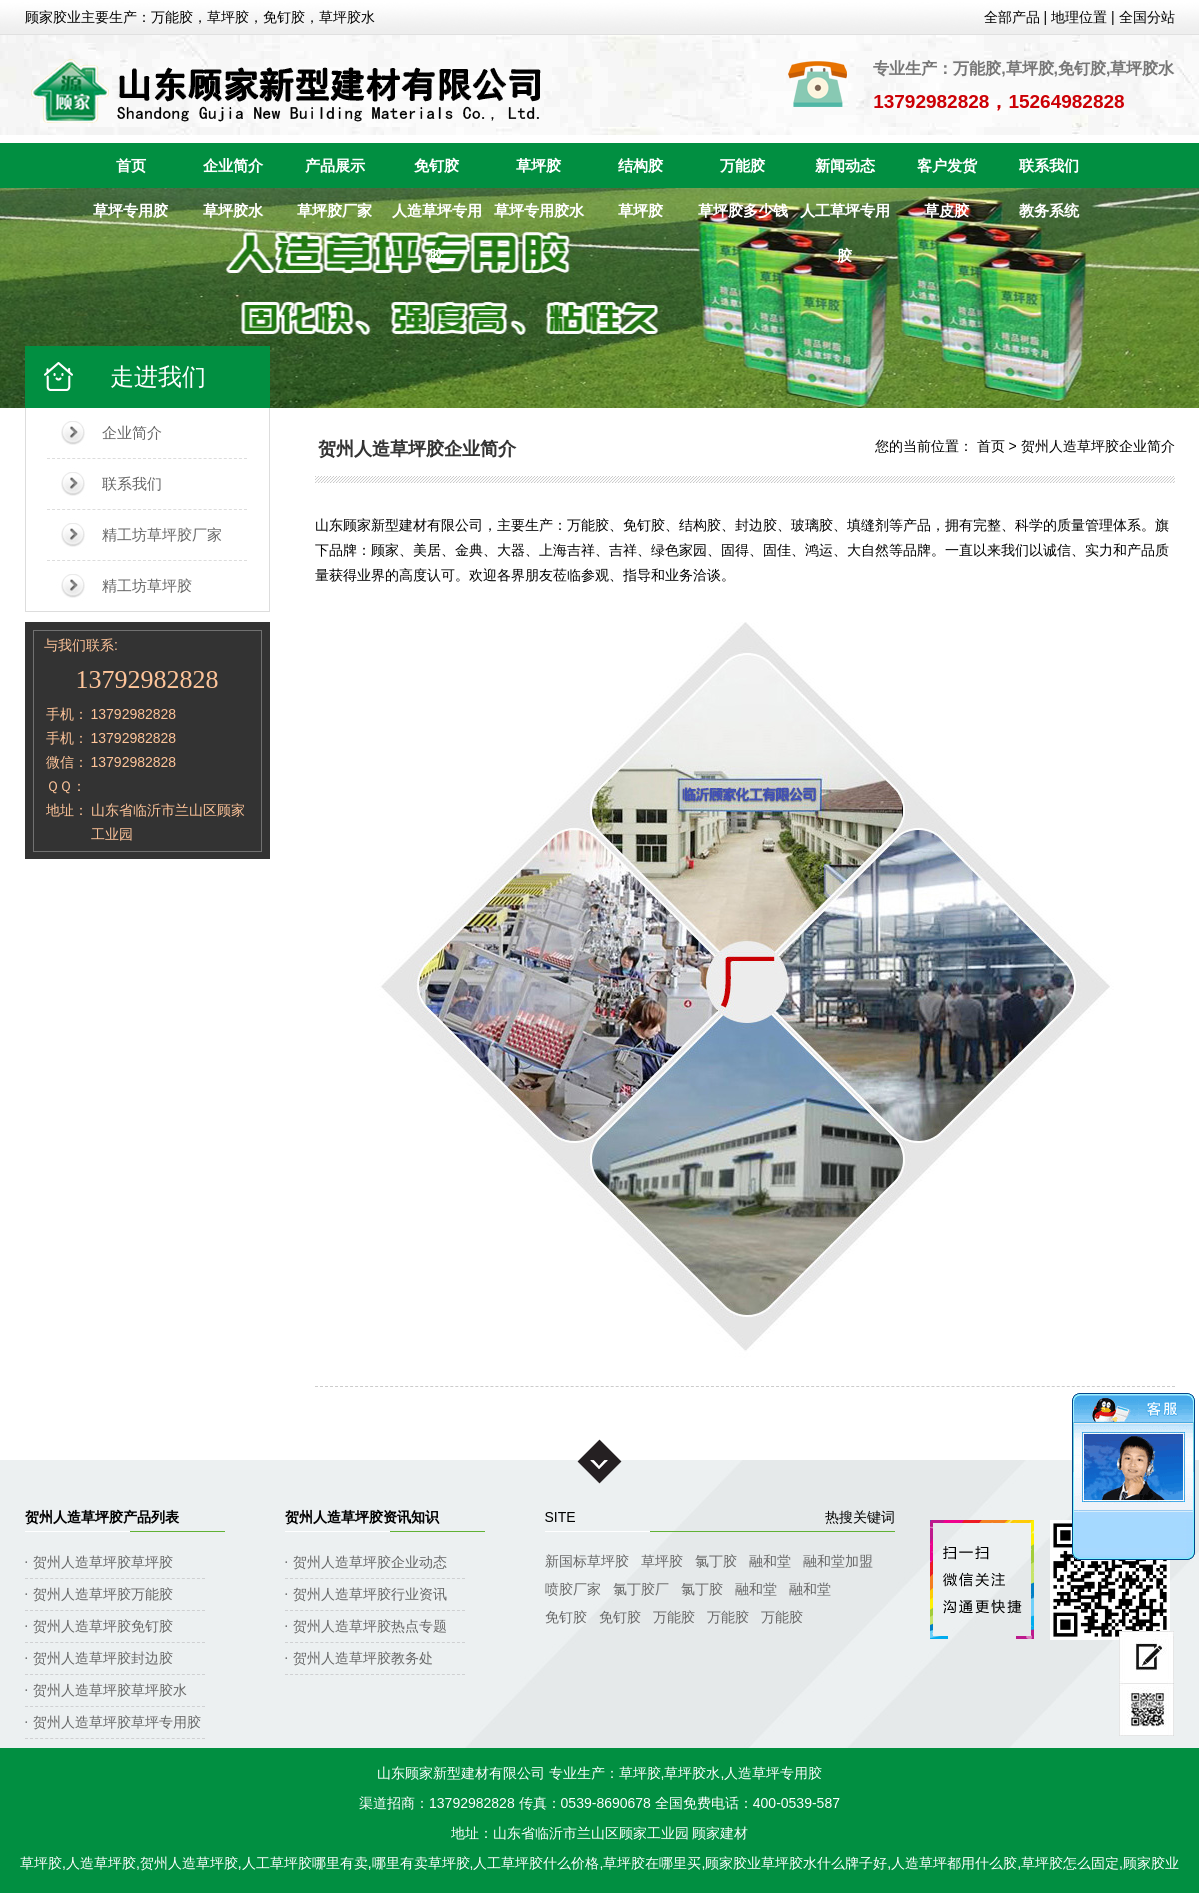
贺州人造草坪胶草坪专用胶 (117, 1722)
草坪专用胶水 (539, 210)
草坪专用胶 (130, 210)
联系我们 (1049, 165)
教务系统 (1049, 210)
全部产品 (1012, 17)
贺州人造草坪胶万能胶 (103, 1594)
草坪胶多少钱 (743, 210)
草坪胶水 (233, 210)
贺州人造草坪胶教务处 (363, 1658)
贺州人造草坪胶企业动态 (370, 1562)
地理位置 (1079, 17)
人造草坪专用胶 (437, 217)
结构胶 (640, 165)
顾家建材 (720, 1833)
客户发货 (947, 165)
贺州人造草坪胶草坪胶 (103, 1562)
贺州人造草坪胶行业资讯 (370, 1594)
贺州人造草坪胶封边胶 (103, 1658)
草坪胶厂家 (334, 210)
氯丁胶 (716, 1561)
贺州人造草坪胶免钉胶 (103, 1626)
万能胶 (742, 165)
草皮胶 (946, 210)
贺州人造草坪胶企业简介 (1098, 446)
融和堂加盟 (838, 1561)
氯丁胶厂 (641, 1589)
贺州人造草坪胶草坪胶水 (110, 1690)
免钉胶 (436, 165)
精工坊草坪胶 (147, 585)
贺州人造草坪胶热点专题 (370, 1626)
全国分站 (1147, 17)
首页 (131, 165)
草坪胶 (538, 165)
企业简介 (233, 165)
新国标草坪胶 (587, 1561)
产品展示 (335, 165)
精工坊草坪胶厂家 (162, 534)
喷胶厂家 (573, 1589)
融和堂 (770, 1561)
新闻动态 (845, 165)
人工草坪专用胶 (845, 217)
